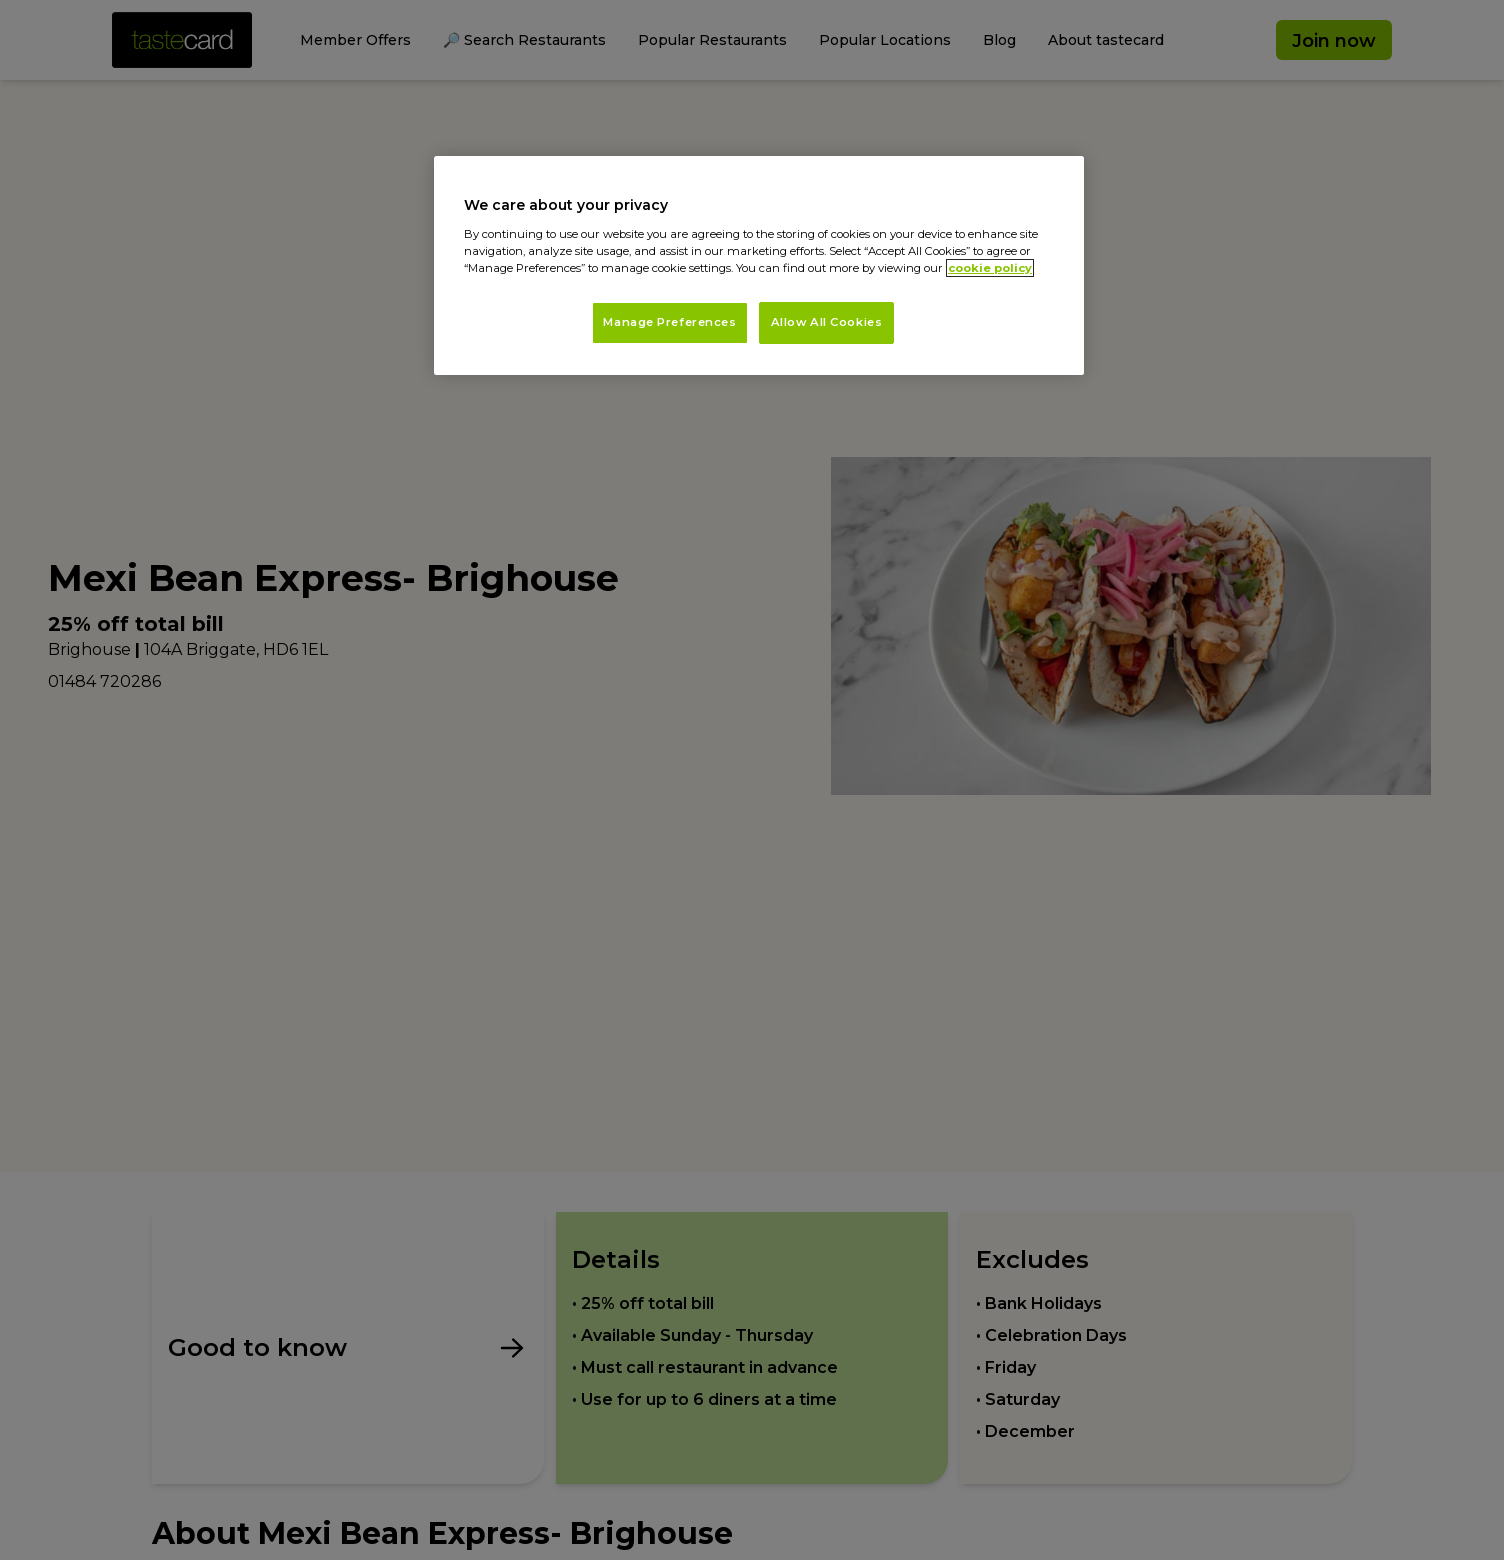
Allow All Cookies (827, 322)
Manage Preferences (669, 322)
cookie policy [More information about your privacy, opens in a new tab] (990, 268)
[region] (759, 265)
